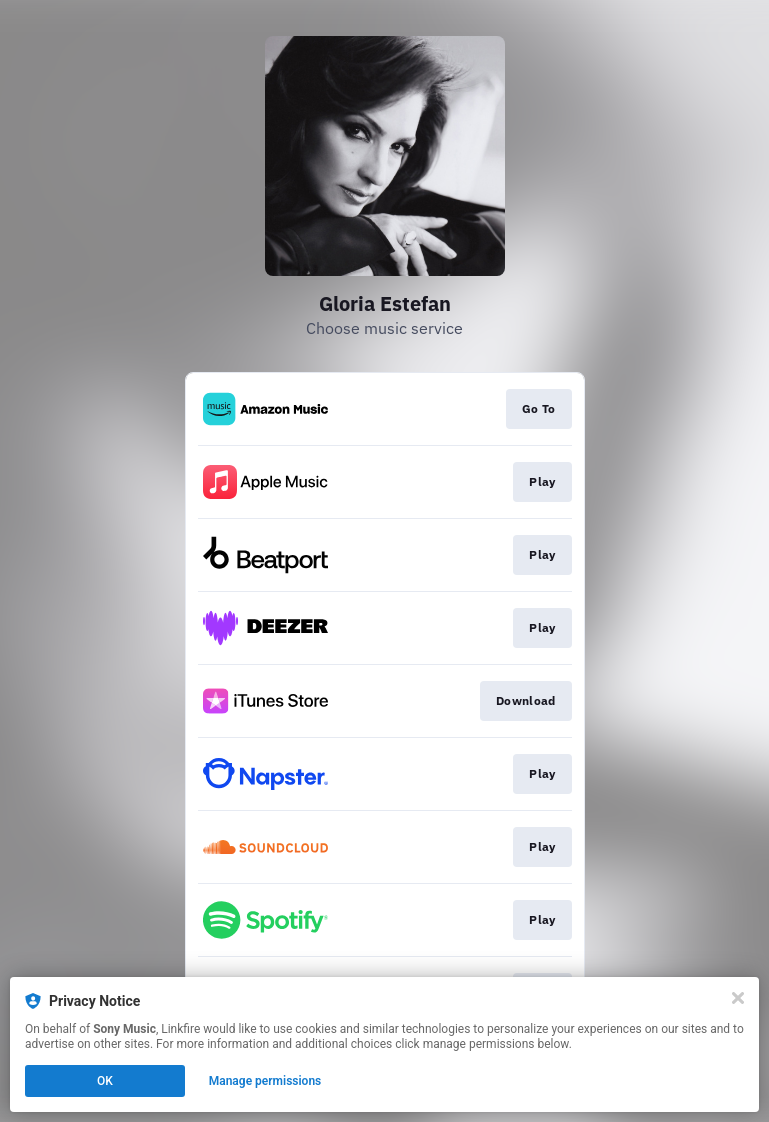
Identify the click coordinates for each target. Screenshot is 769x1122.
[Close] (738, 998)
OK (105, 1081)
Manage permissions (265, 1081)
